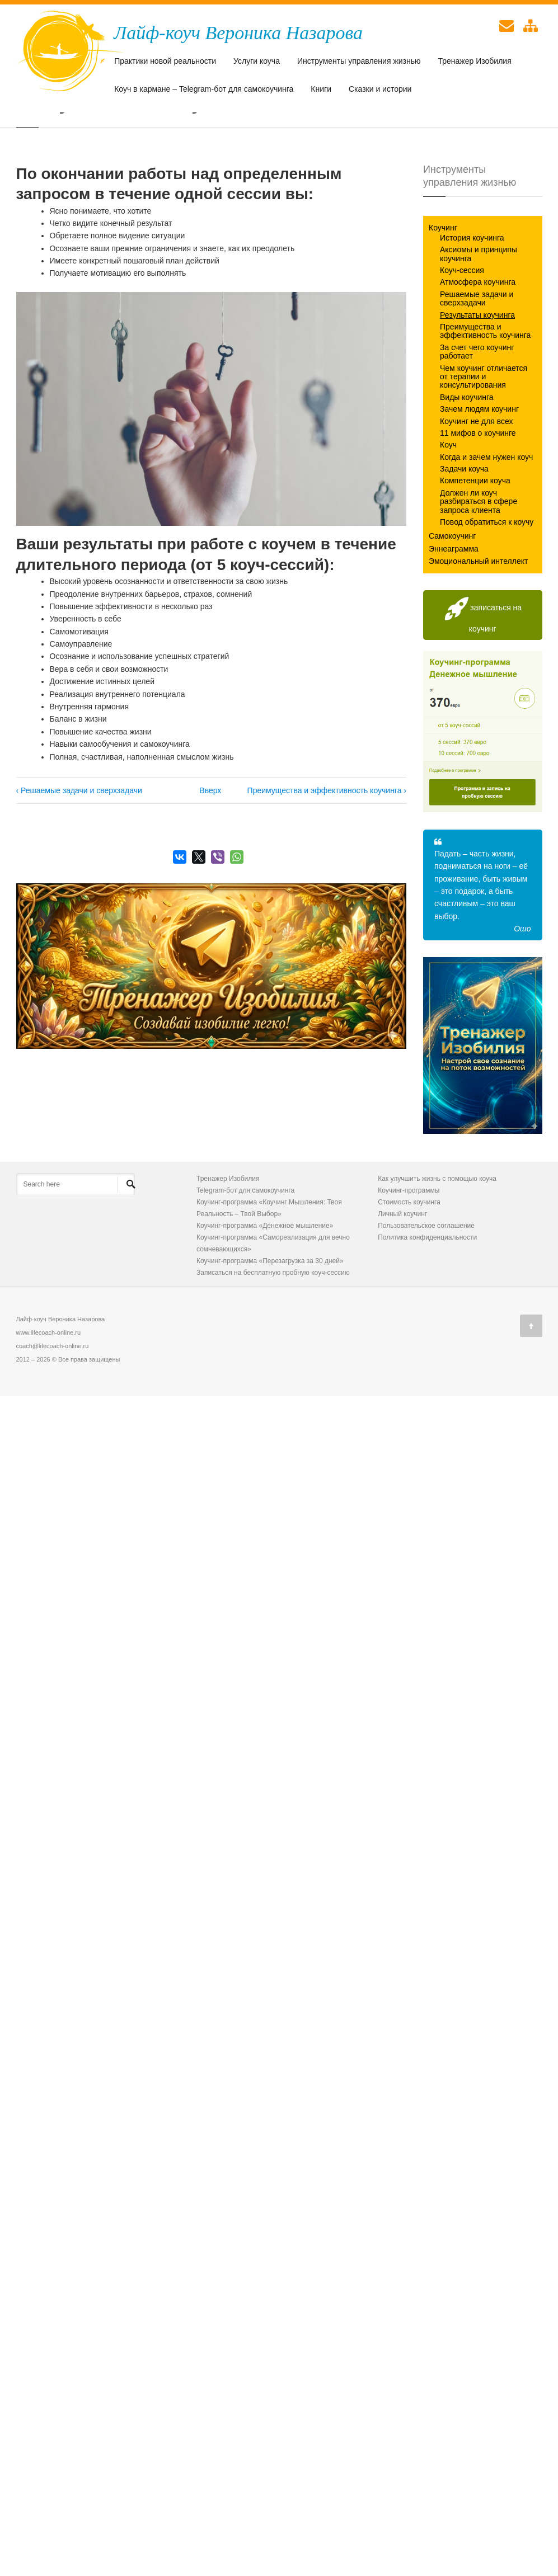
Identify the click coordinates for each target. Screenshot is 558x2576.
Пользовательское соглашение (426, 1283)
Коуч (448, 502)
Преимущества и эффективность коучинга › (326, 848)
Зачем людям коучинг (479, 466)
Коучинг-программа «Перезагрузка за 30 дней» (270, 1318)
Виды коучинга (467, 454)
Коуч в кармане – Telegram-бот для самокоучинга (203, 89)
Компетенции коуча (475, 538)
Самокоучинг (452, 593)
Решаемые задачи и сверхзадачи (476, 356)
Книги (321, 89)
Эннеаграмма (454, 606)
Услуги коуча (256, 61)
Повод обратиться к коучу (486, 579)
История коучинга (472, 295)
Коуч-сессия (462, 327)
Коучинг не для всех (476, 478)
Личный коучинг (402, 1271)
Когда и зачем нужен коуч (486, 514)
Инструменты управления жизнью (359, 61)
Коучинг (443, 284)
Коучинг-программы (408, 1248)
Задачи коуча (464, 526)
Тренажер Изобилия (475, 61)
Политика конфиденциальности (427, 1295)
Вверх (207, 848)
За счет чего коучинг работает (477, 408)
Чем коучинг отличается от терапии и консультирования (483, 434)
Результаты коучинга (477, 372)
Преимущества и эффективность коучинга (485, 388)
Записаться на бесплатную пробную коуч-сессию (273, 1330)
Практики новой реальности (165, 61)
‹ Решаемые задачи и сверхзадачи (79, 848)
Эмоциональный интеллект (478, 618)
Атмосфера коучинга (477, 339)
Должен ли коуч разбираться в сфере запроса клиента (478, 559)
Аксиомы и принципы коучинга (478, 311)
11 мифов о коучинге (478, 490)
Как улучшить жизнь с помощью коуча (437, 1236)
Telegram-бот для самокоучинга (245, 1248)
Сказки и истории (380, 89)
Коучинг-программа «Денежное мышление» (264, 1283)
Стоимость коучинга (409, 1260)
